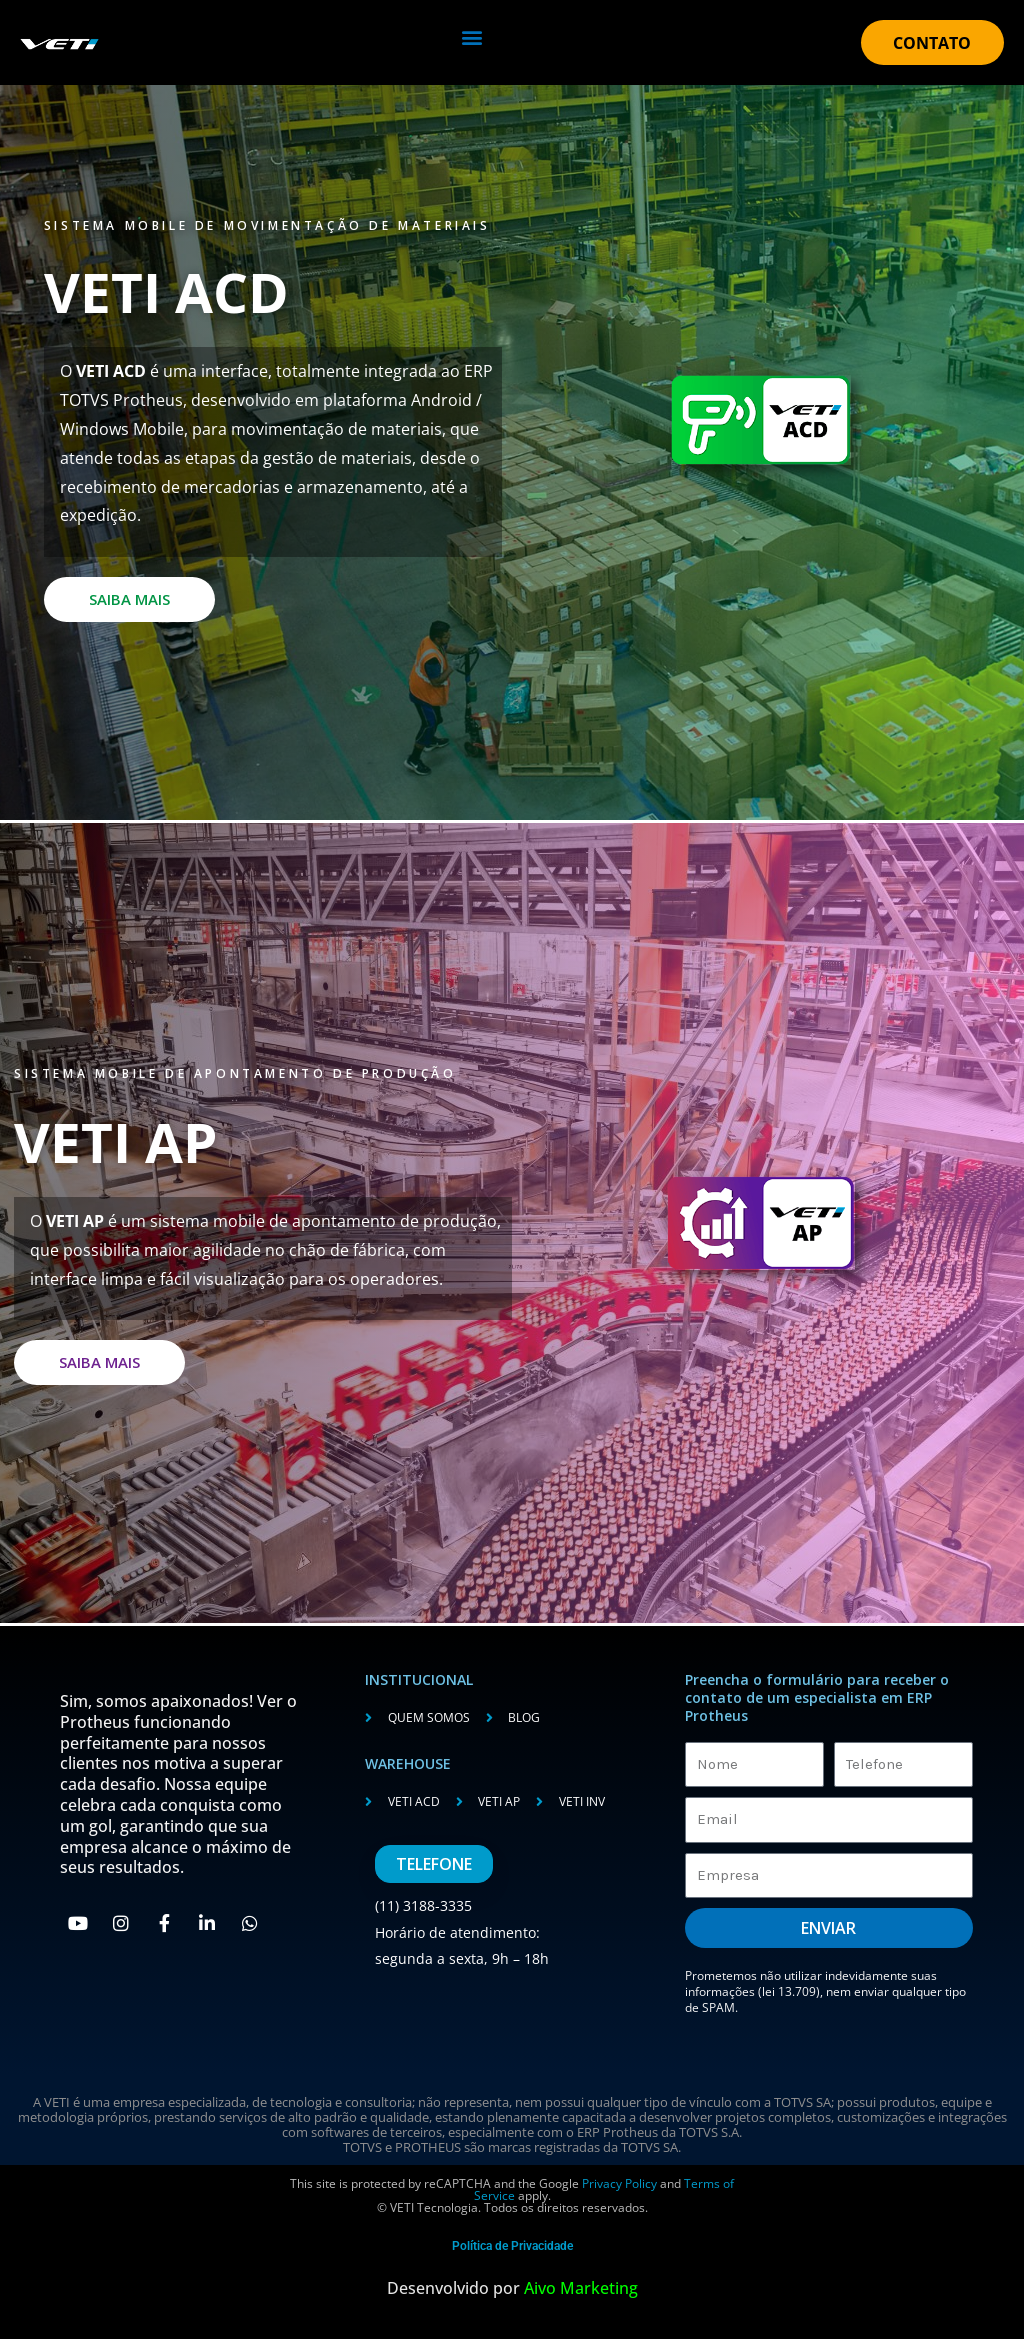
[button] (471, 36)
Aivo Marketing (581, 2288)
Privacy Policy (618, 2183)
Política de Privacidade (512, 2246)
